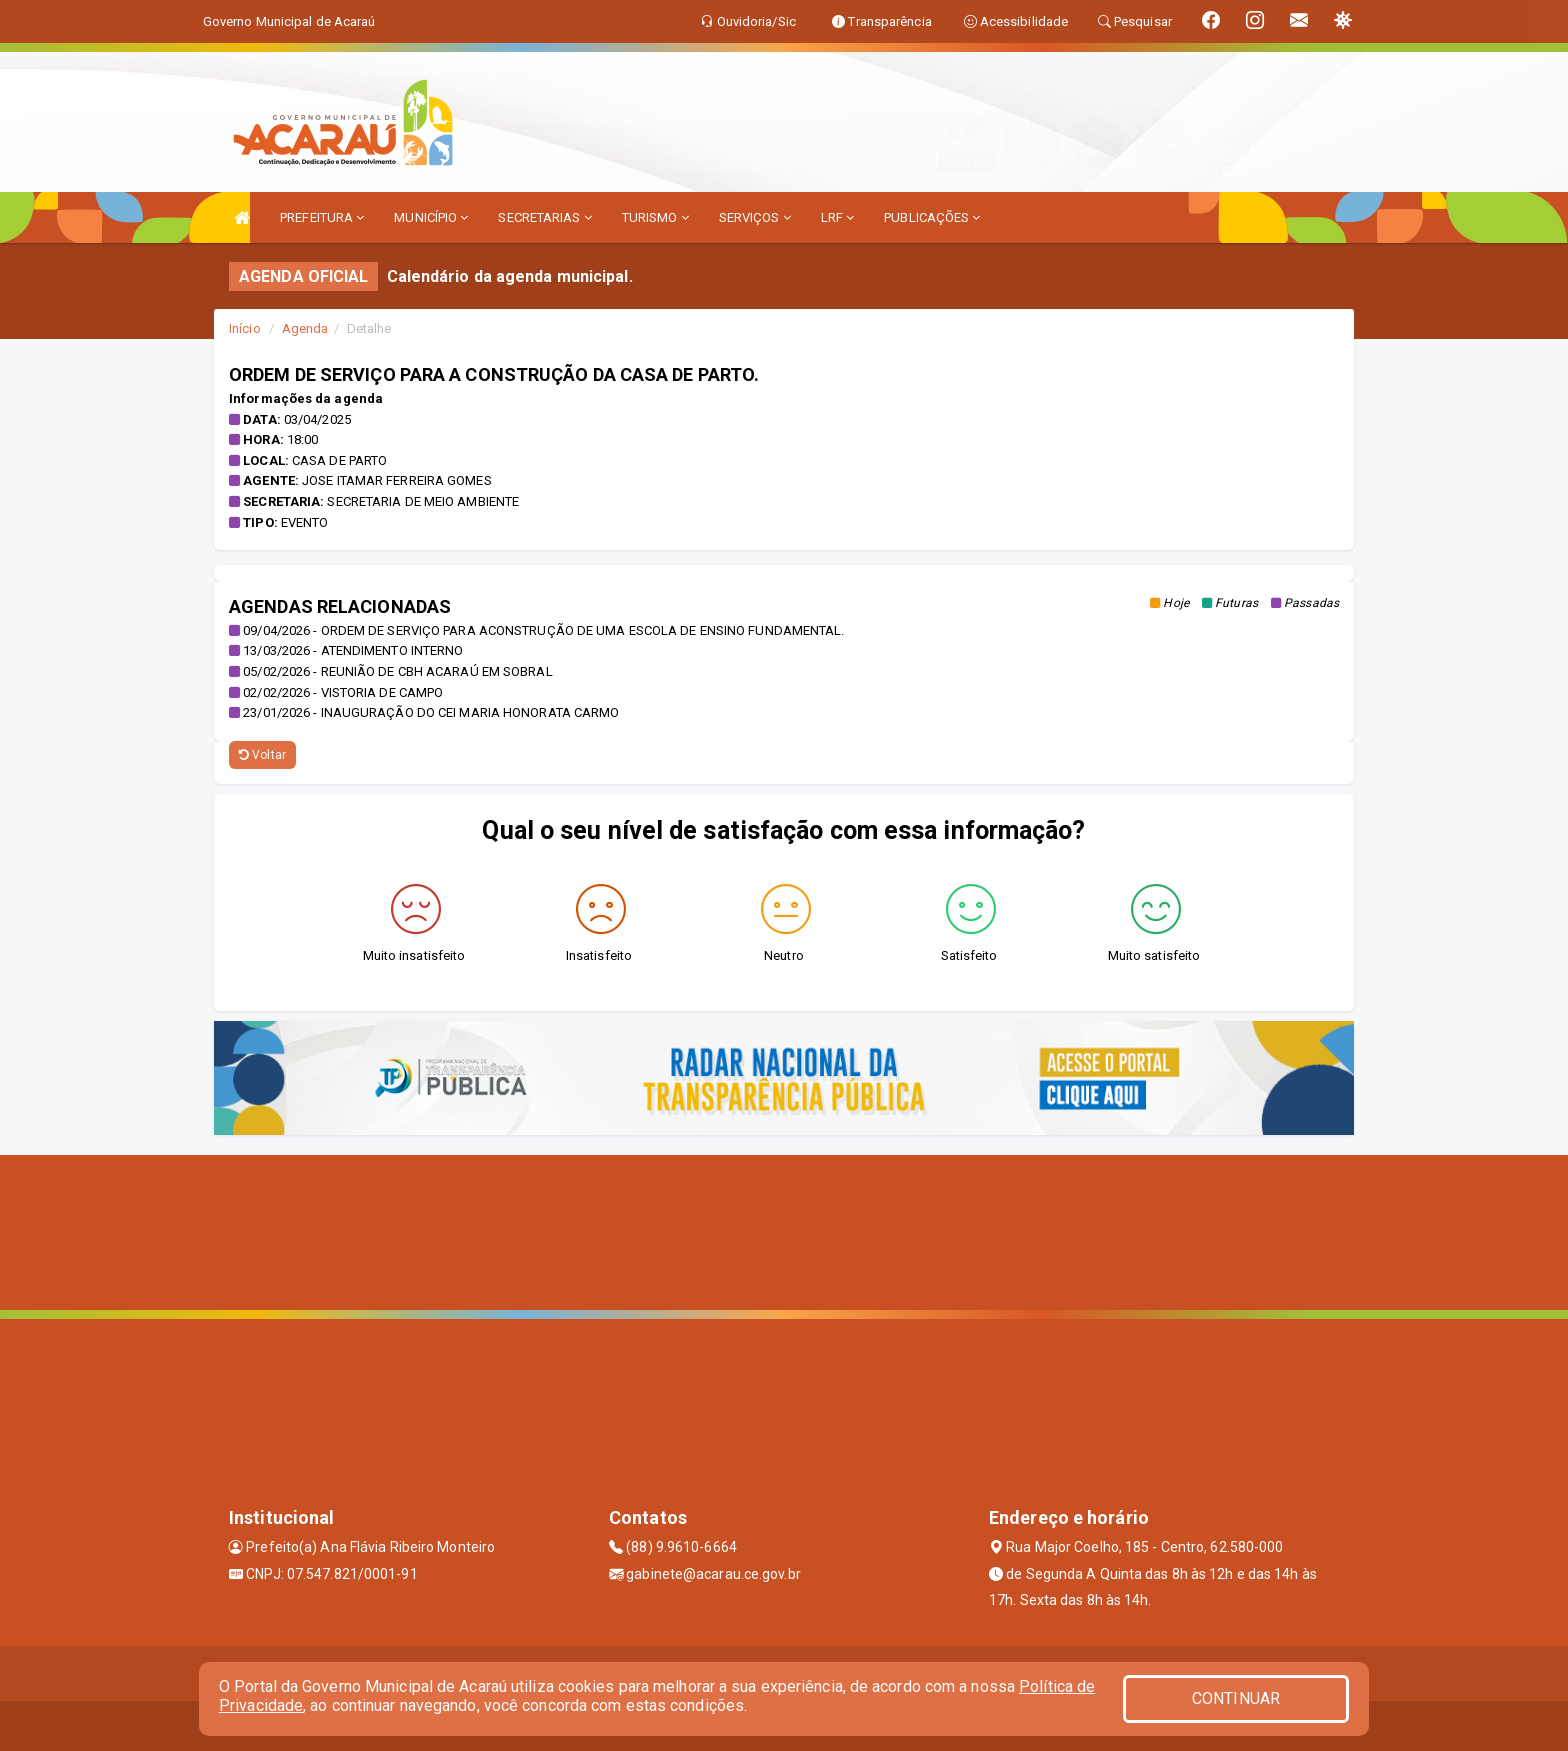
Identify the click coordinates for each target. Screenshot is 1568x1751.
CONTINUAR (1236, 1698)
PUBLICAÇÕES (932, 217)
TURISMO (655, 217)
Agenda (305, 328)
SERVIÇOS (755, 217)
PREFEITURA (322, 217)
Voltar (262, 755)
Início (245, 328)
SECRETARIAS (544, 217)
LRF (838, 217)
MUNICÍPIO (431, 217)
